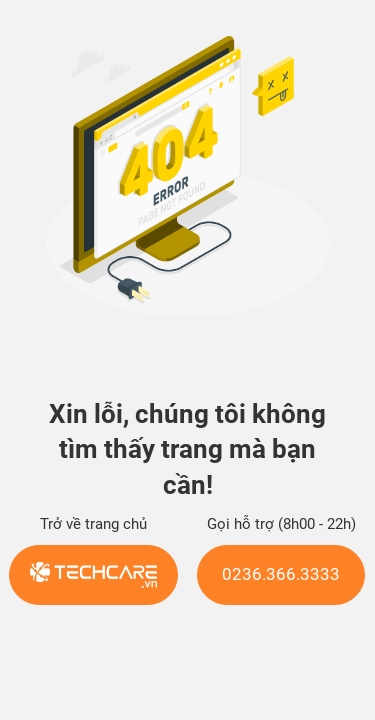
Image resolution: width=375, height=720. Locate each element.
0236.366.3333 (281, 574)
